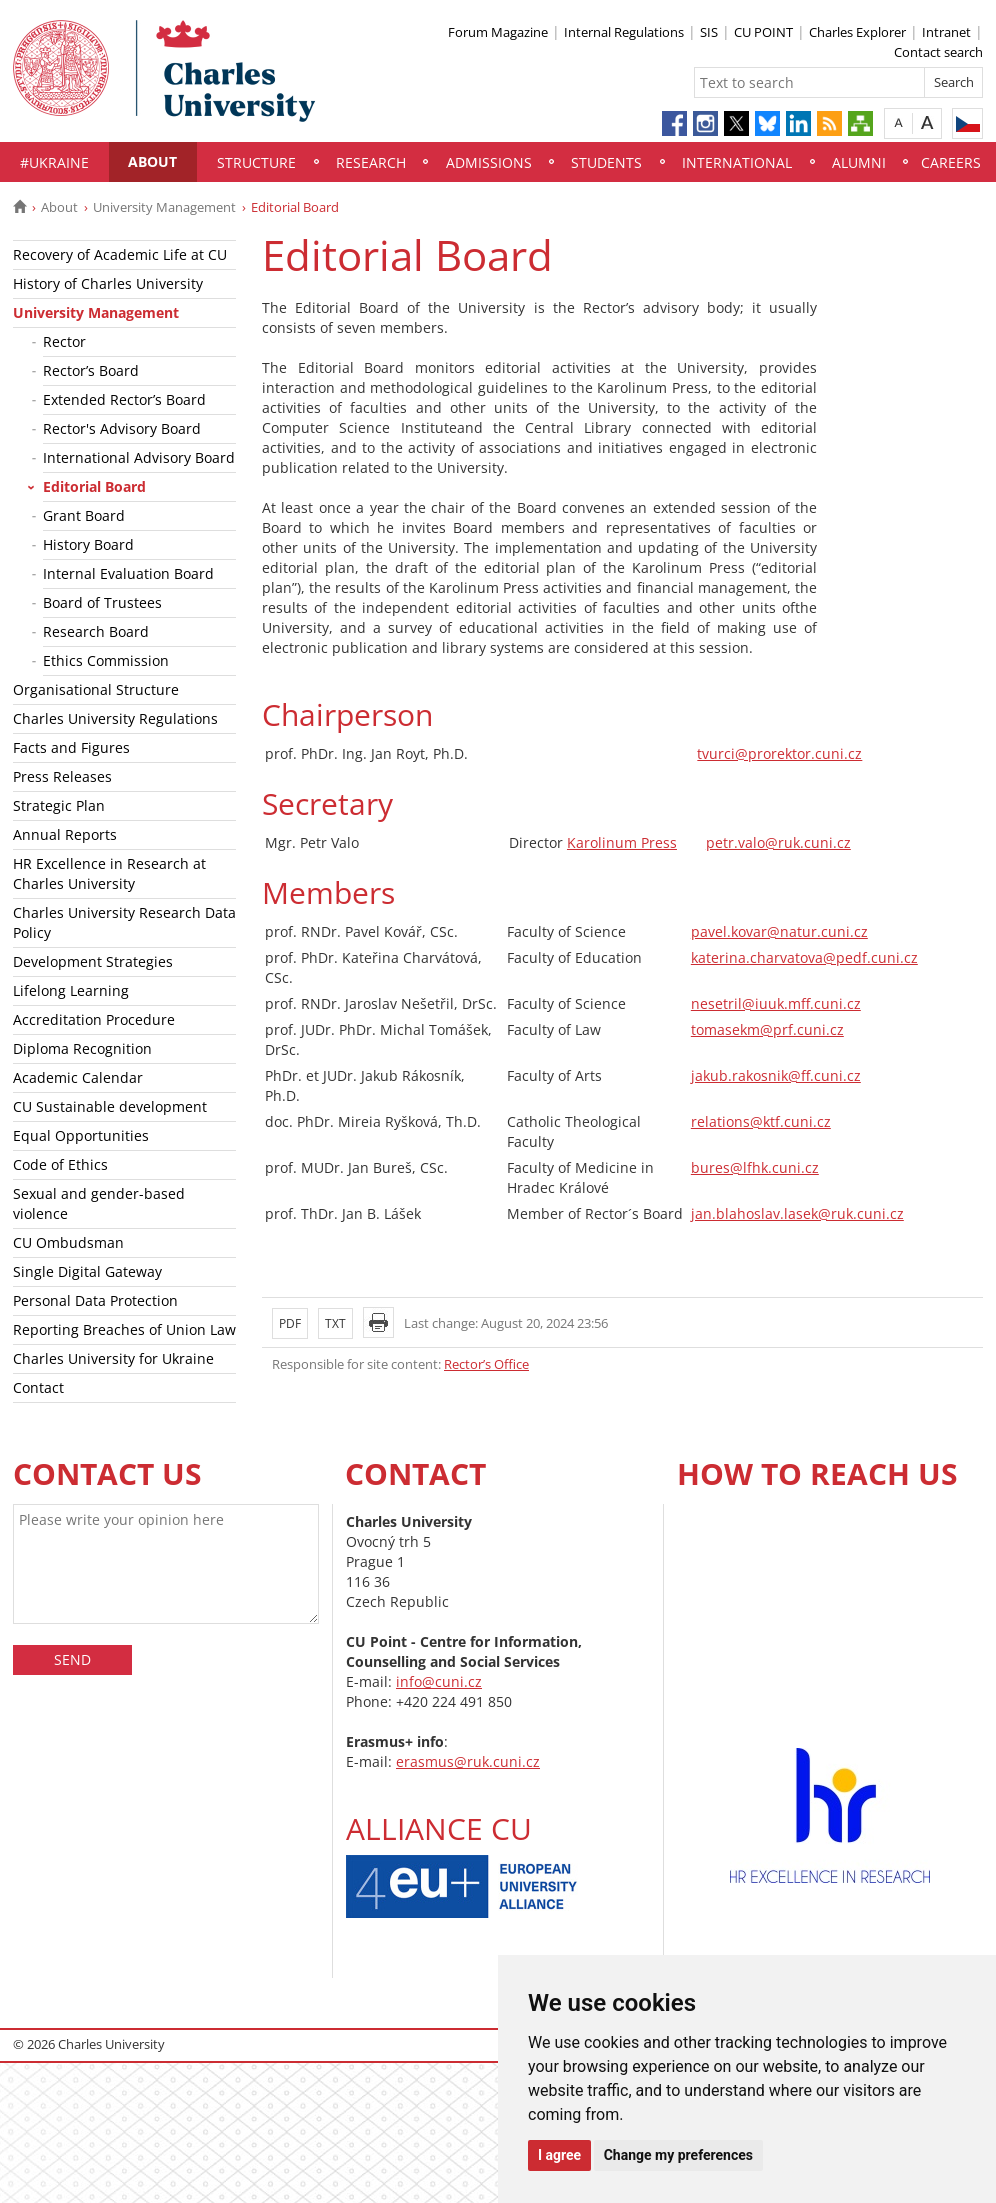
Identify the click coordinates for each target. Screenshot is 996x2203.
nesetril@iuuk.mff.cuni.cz (776, 1003)
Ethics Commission (106, 660)
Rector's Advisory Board (122, 428)
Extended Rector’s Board (124, 399)
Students (606, 162)
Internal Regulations (624, 32)
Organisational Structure (96, 689)
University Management (164, 207)
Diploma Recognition (82, 1048)
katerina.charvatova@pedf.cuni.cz (804, 957)
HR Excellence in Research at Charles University (109, 873)
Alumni (859, 162)
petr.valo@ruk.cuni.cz (778, 842)
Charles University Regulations (115, 718)
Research (371, 162)
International (737, 162)
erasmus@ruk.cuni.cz (468, 1761)
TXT (335, 1323)
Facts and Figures (71, 747)
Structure (256, 162)
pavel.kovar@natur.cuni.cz (779, 931)
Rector (64, 341)
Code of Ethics (60, 1164)
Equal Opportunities (81, 1135)
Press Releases (62, 776)
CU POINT (763, 32)
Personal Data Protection (95, 1300)
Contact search (938, 52)
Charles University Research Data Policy (124, 922)
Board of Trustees (102, 602)
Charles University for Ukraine (113, 1358)
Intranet (946, 32)
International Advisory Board (139, 457)
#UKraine (54, 162)
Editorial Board (94, 486)
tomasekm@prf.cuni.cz (767, 1029)
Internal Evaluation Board (128, 573)
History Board (88, 544)
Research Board (96, 631)
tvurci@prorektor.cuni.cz (779, 753)
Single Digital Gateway (87, 1271)
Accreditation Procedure (94, 1019)
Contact (38, 1387)
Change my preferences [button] (678, 2155)
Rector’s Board (91, 370)
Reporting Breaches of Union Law (124, 1329)
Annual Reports (65, 834)
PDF (290, 1323)
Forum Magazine (498, 32)
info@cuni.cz (439, 1681)
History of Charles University (108, 283)
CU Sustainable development (110, 1106)
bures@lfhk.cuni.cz (755, 1167)
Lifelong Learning (71, 990)
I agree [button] (559, 2155)
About (152, 161)
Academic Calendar (78, 1077)
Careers (951, 162)
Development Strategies (93, 961)
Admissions (489, 162)
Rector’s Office (486, 1364)
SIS (709, 32)
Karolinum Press (622, 842)
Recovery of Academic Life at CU (120, 254)
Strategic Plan (59, 805)
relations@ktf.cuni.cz (761, 1121)
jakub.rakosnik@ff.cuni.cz (776, 1075)
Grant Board (84, 515)
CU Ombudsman (68, 1242)
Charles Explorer (857, 32)
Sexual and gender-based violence (99, 1203)
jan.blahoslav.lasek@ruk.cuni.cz (797, 1213)
